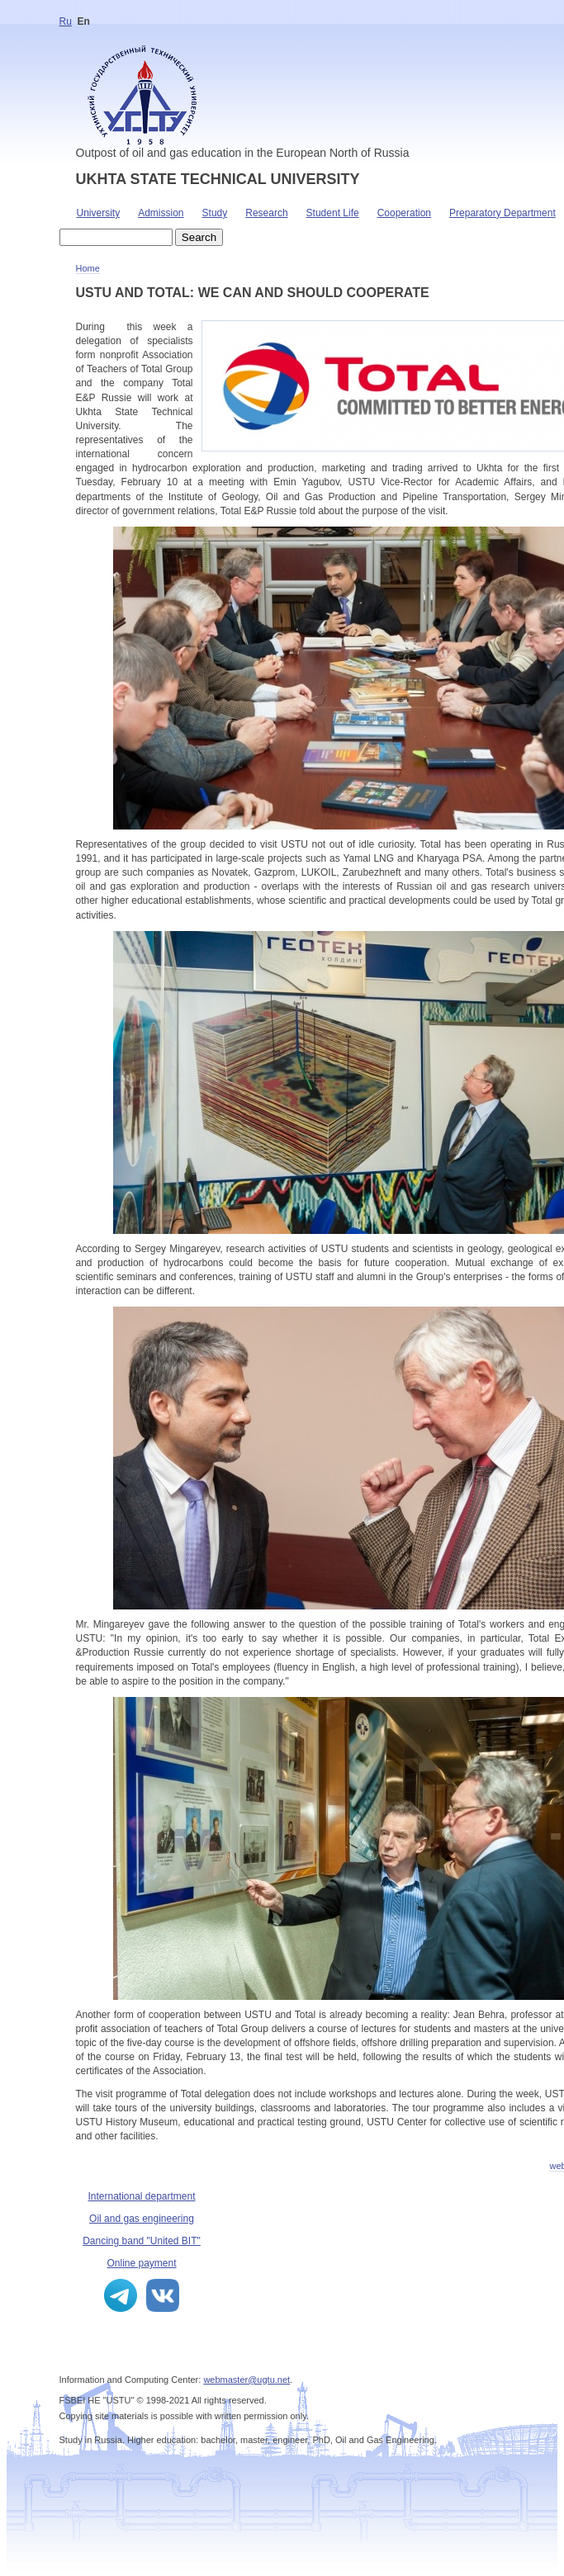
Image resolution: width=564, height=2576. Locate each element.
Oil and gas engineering (141, 2218)
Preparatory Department (502, 213)
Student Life (332, 213)
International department (141, 2196)
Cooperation (404, 213)
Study (215, 213)
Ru (65, 21)
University (99, 213)
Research (266, 213)
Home (88, 268)
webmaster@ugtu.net (246, 2380)
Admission (160, 213)
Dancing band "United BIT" (142, 2241)
